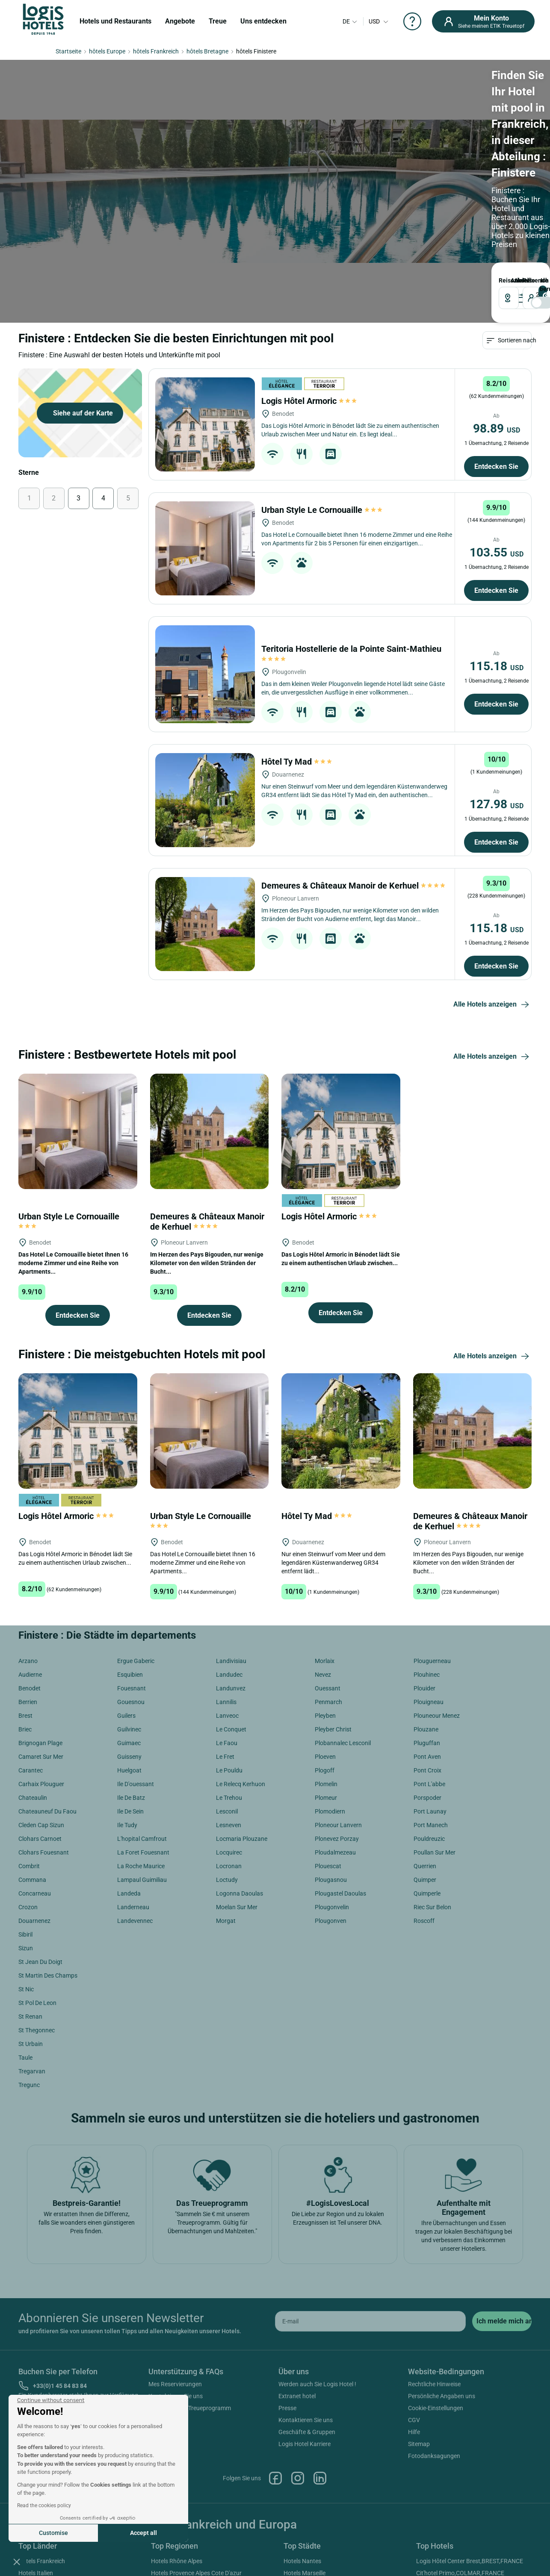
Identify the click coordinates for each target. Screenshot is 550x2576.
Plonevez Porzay (337, 1719)
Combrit (29, 1746)
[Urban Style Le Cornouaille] (205, 429)
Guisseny (129, 1637)
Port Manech (431, 1705)
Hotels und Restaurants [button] (115, 21)
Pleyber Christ (333, 1609)
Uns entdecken (263, 21)
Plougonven (330, 1801)
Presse (287, 2288)
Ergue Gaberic (135, 1541)
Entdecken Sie (496, 347)
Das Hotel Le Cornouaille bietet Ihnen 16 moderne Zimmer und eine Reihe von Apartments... (73, 1143)
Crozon (28, 1787)
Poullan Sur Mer (434, 1732)
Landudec (229, 1554)
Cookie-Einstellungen (435, 2288)
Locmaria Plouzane (241, 1719)
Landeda (129, 1773)
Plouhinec (427, 1554)
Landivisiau (231, 1541)
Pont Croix (427, 1650)
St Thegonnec (36, 1910)
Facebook (275, 2358)
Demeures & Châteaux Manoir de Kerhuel (354, 766)
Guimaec (129, 1623)
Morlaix (324, 1541)
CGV (414, 2299)
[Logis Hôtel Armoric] (205, 305)
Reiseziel (83, 144)
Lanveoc (227, 1596)
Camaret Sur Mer (40, 1637)
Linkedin (320, 2358)
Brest (25, 1596)
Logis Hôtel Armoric (309, 281)
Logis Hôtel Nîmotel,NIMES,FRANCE (463, 2497)
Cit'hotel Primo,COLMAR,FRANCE (460, 2452)
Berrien (27, 1582)
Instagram (297, 2358)
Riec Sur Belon (432, 1787)
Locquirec (229, 1732)
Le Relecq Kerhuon (240, 1664)
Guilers (126, 1596)
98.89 (496, 309)
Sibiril (25, 1814)
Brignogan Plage (40, 1623)
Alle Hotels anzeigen (492, 885)
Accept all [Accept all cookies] (143, 2532)
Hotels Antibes (303, 2464)
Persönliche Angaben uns (441, 2276)
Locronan (229, 1746)
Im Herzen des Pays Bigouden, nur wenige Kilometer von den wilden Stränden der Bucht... (206, 1143)
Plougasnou (331, 1760)
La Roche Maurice (141, 1746)
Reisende (290, 144)
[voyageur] (309, 162)
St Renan (30, 1896)
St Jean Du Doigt (40, 1842)
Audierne (30, 1554)
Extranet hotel (297, 2276)
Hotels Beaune (303, 2476)
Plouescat (328, 1746)
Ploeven (325, 1637)
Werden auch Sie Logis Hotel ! (317, 2264)
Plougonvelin (332, 1787)
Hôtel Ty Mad (296, 642)
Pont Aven (427, 1637)
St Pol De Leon (37, 1883)
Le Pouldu (229, 1650)
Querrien (425, 1746)
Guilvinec (129, 1609)
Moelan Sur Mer (236, 1787)
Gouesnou (131, 1582)
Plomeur (326, 1678)
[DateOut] (247, 162)
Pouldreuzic (429, 1719)
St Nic (26, 1869)
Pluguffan (427, 1623)
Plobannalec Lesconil (343, 1623)
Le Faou (226, 1623)
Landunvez (230, 1568)
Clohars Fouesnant (43, 1732)
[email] (370, 2201)
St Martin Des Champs (47, 1855)
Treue (218, 21)
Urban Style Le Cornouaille (321, 390)
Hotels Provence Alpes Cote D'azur (196, 2452)
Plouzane (426, 1609)
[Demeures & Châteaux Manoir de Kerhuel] (205, 804)
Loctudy (227, 1760)
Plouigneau (429, 1582)
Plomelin (326, 1664)
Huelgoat (129, 1650)
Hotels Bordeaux (306, 2500)
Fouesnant (131, 1568)
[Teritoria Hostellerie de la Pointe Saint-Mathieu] (205, 555)
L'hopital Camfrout (142, 1719)
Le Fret (225, 1637)
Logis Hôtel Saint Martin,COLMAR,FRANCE (472, 2485)
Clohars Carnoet (40, 1719)
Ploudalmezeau (335, 1732)
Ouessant (327, 1568)
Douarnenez (34, 1801)
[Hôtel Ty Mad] (205, 680)
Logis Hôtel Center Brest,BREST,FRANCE (469, 2441)
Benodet (29, 1568)
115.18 (496, 546)
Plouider (424, 1568)
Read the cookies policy (44, 2505)
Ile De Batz (131, 1678)
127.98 (496, 684)
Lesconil (227, 1691)
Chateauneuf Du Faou (47, 1691)
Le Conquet (231, 1609)
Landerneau (133, 1787)
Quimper (425, 1760)
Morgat (226, 1801)
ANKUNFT (184, 144)
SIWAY (370, 2547)
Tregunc (29, 1965)
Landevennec (135, 1801)
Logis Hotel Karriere (304, 2323)
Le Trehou (229, 1678)
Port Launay (430, 1691)
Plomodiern (330, 1691)
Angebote (180, 21)
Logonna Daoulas (239, 1773)
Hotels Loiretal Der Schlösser (189, 2500)
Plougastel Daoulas (340, 1773)
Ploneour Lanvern (338, 1705)
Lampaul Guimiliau (142, 1760)
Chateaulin (32, 1678)
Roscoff (424, 1801)
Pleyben (325, 1596)
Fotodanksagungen (434, 2335)
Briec (25, 1609)
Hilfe (414, 2311)
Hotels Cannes (303, 2488)
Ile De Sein (130, 1691)
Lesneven (228, 1705)
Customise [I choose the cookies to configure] (53, 2532)
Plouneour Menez (437, 1596)
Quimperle (427, 1773)
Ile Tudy (127, 1705)
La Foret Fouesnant (143, 1732)
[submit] (502, 2201)
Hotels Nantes (302, 2441)
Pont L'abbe (429, 1664)
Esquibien (130, 1554)
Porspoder (427, 1678)
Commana (32, 1760)
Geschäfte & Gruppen (306, 2311)
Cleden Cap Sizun (41, 1705)
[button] (16, 2561)
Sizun (25, 1828)
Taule (25, 1937)
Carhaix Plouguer (41, 1664)
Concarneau (34, 1773)
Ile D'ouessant (135, 1664)
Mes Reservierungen (175, 2264)
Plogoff (324, 1650)
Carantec (30, 1650)
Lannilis (226, 1582)
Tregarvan (31, 1951)
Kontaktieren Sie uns (175, 2276)
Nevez (323, 1554)
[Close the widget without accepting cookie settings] (51, 2400)
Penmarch (328, 1582)
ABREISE (233, 144)
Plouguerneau (432, 1541)
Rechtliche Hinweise (434, 2264)
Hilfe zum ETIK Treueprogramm (189, 2288)
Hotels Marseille (304, 2452)
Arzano (28, 1541)
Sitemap (419, 2323)
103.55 (496, 433)
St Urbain (30, 1924)
